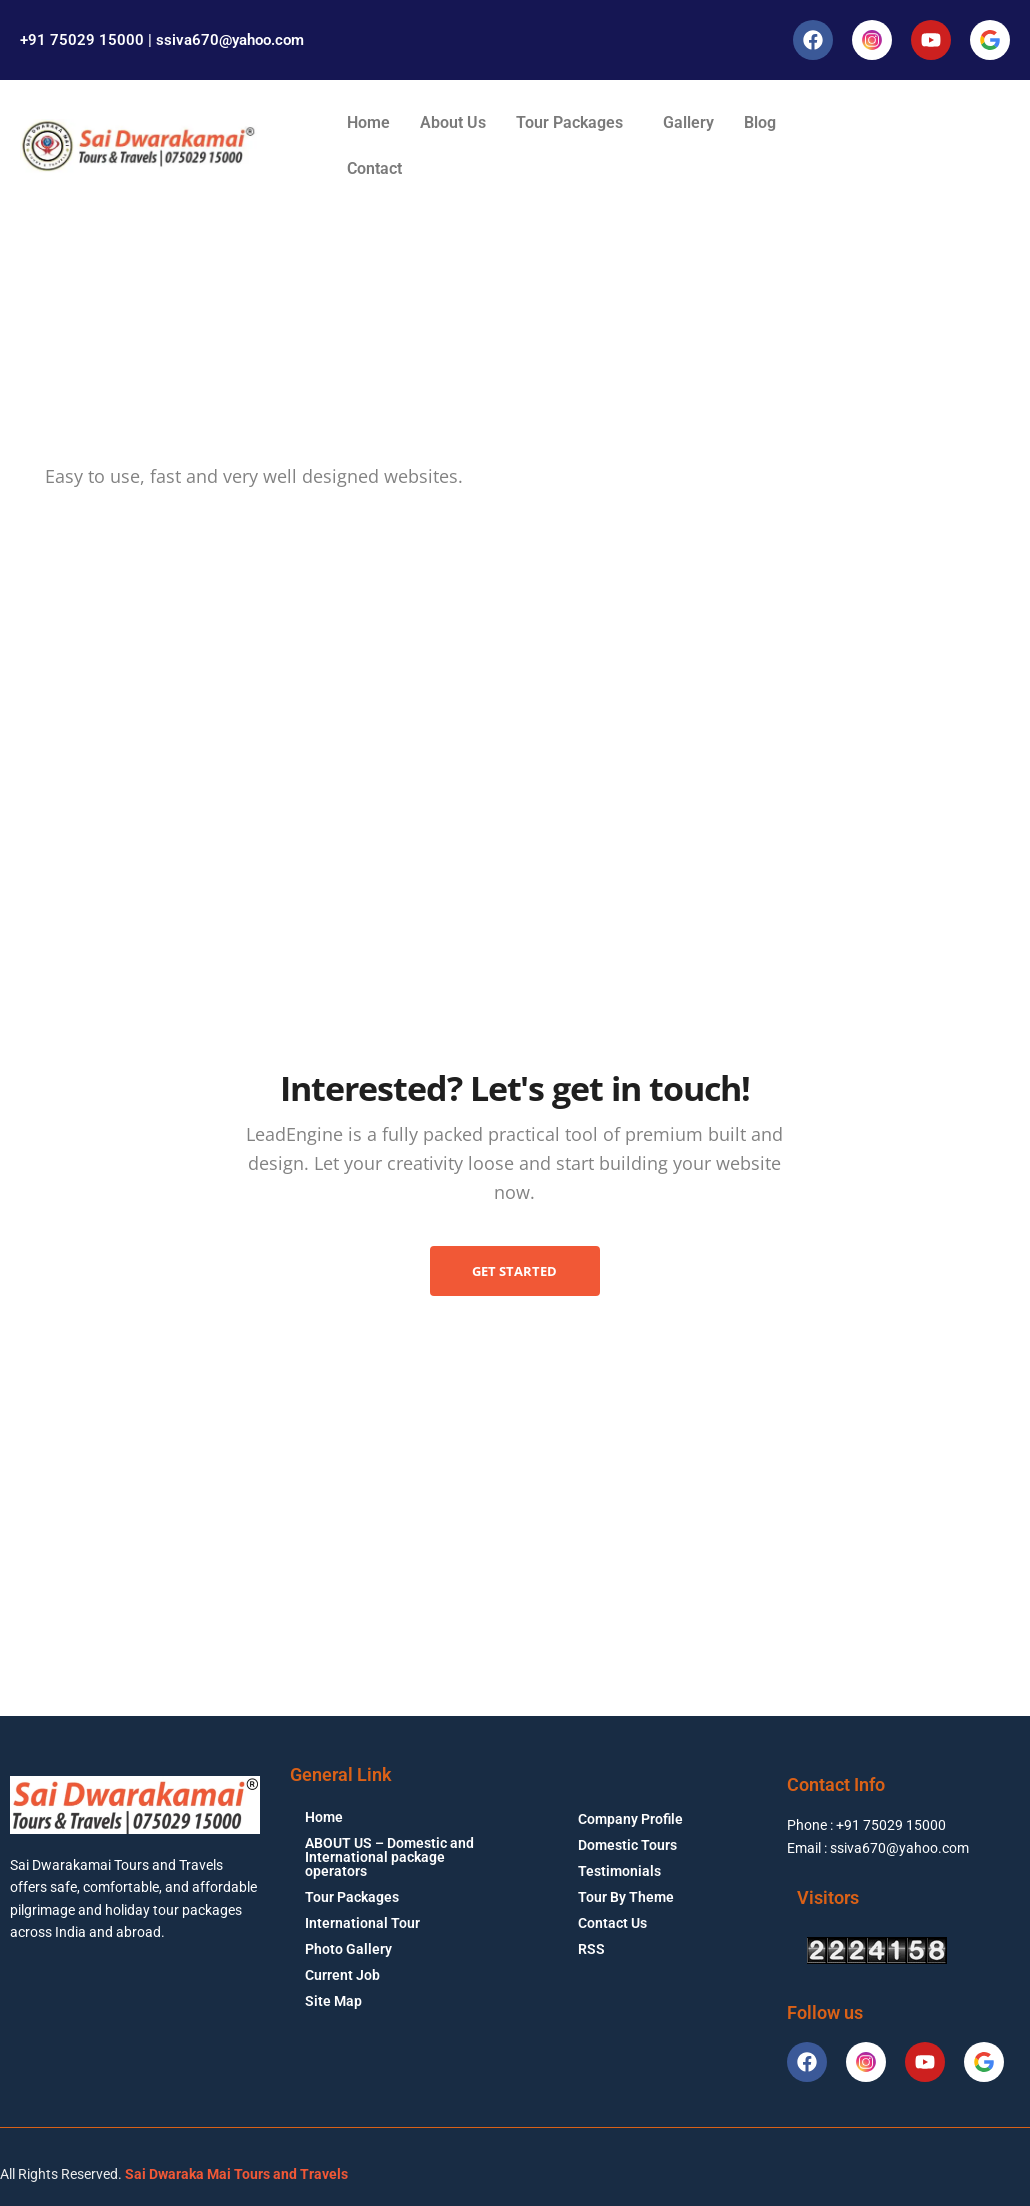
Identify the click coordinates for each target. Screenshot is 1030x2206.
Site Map (333, 2001)
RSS (591, 1949)
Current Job (342, 1975)
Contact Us (612, 1923)
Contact (374, 168)
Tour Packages (569, 122)
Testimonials (619, 1871)
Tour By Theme (626, 1897)
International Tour (362, 1923)
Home (368, 122)
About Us (453, 122)
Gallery (688, 122)
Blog (760, 122)
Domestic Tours (627, 1845)
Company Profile (630, 1819)
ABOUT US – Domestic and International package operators (389, 1857)
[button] (574, 123)
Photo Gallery (348, 1949)
